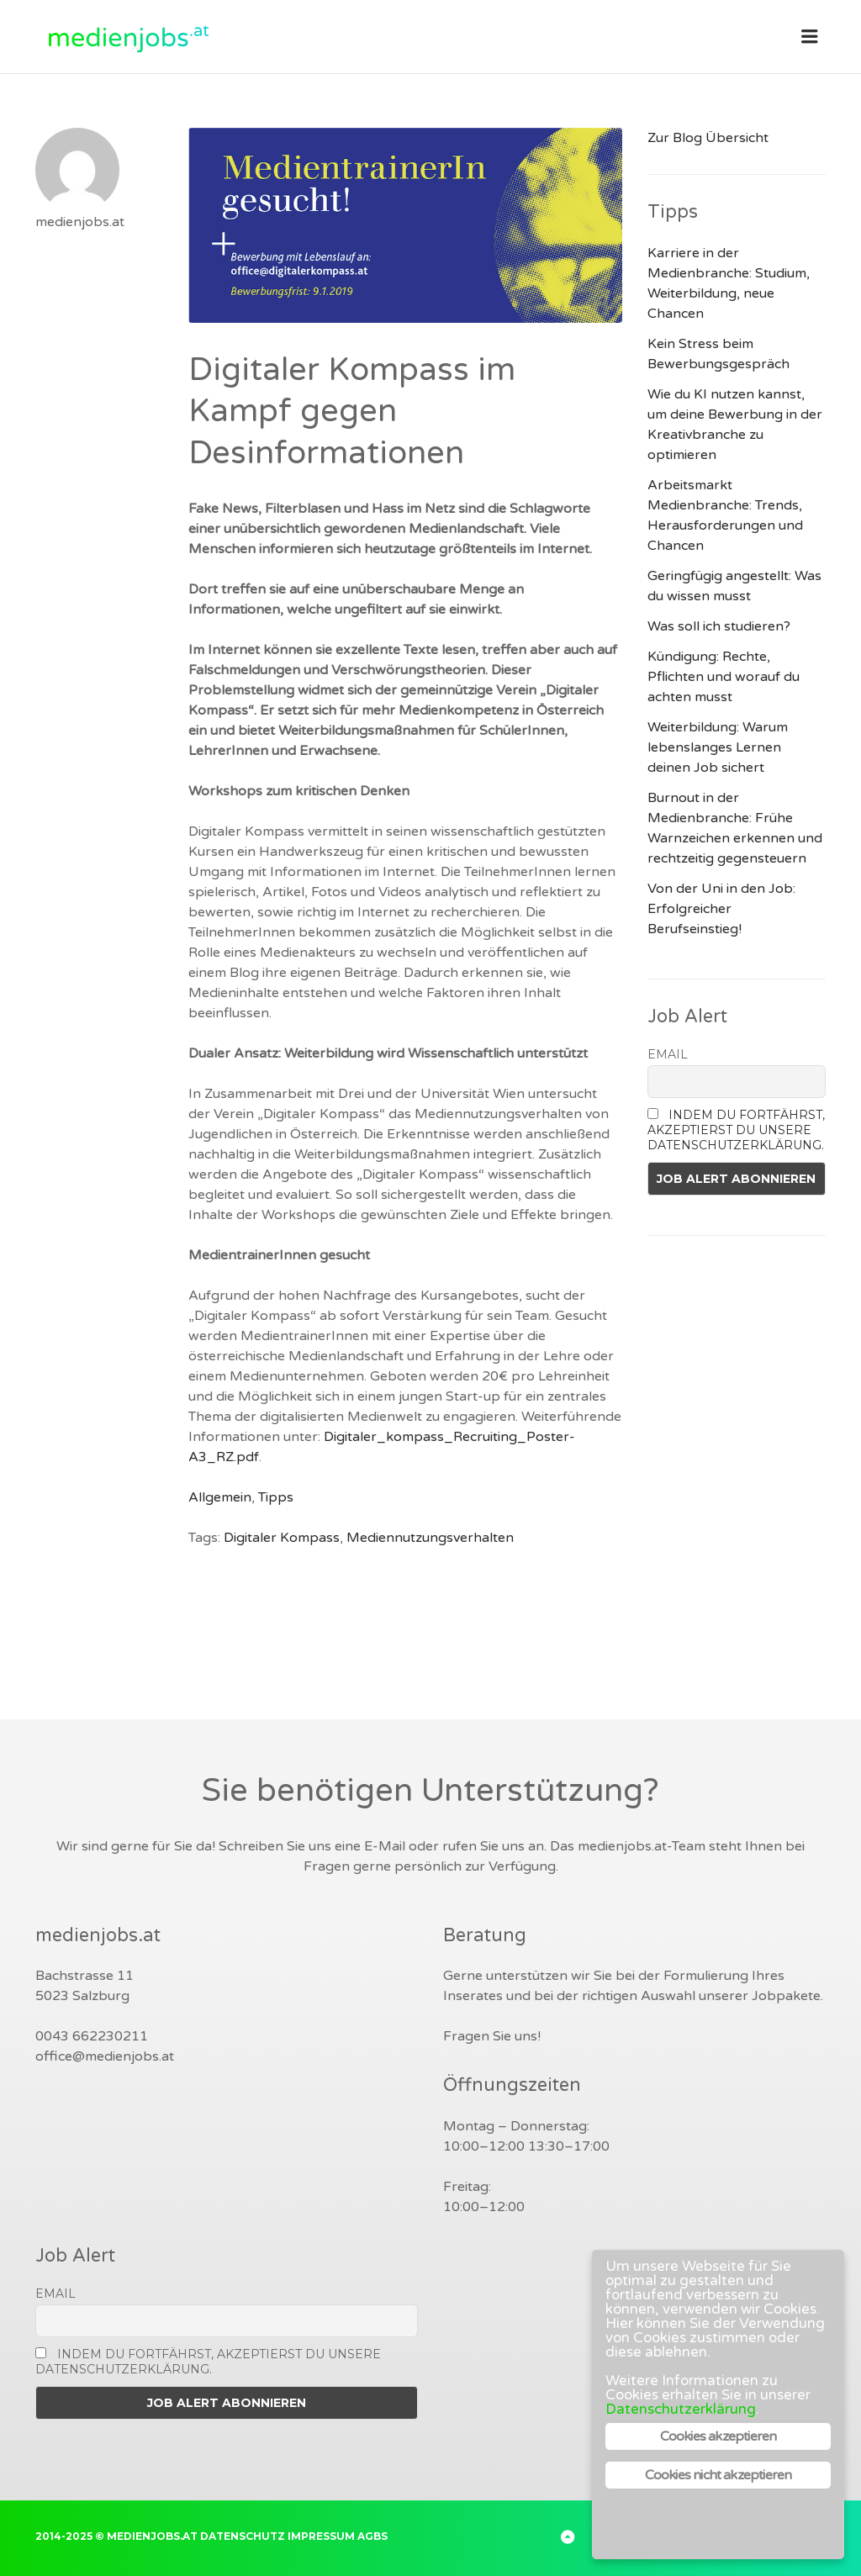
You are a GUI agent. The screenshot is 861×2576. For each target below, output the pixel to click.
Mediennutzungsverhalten (430, 1537)
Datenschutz (242, 2536)
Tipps (275, 1497)
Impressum (321, 2536)
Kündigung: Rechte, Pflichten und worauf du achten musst (723, 676)
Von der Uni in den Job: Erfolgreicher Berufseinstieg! (721, 908)
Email (667, 1054)
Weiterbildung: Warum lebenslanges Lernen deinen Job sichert (717, 747)
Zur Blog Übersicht (708, 137)
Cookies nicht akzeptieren (718, 2475)
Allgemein (219, 1497)
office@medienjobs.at (104, 2056)
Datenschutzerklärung (680, 2409)
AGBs (372, 2536)
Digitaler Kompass (282, 1537)
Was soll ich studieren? (718, 626)
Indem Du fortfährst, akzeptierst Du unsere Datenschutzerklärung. (736, 1130)
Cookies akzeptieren (718, 2436)
